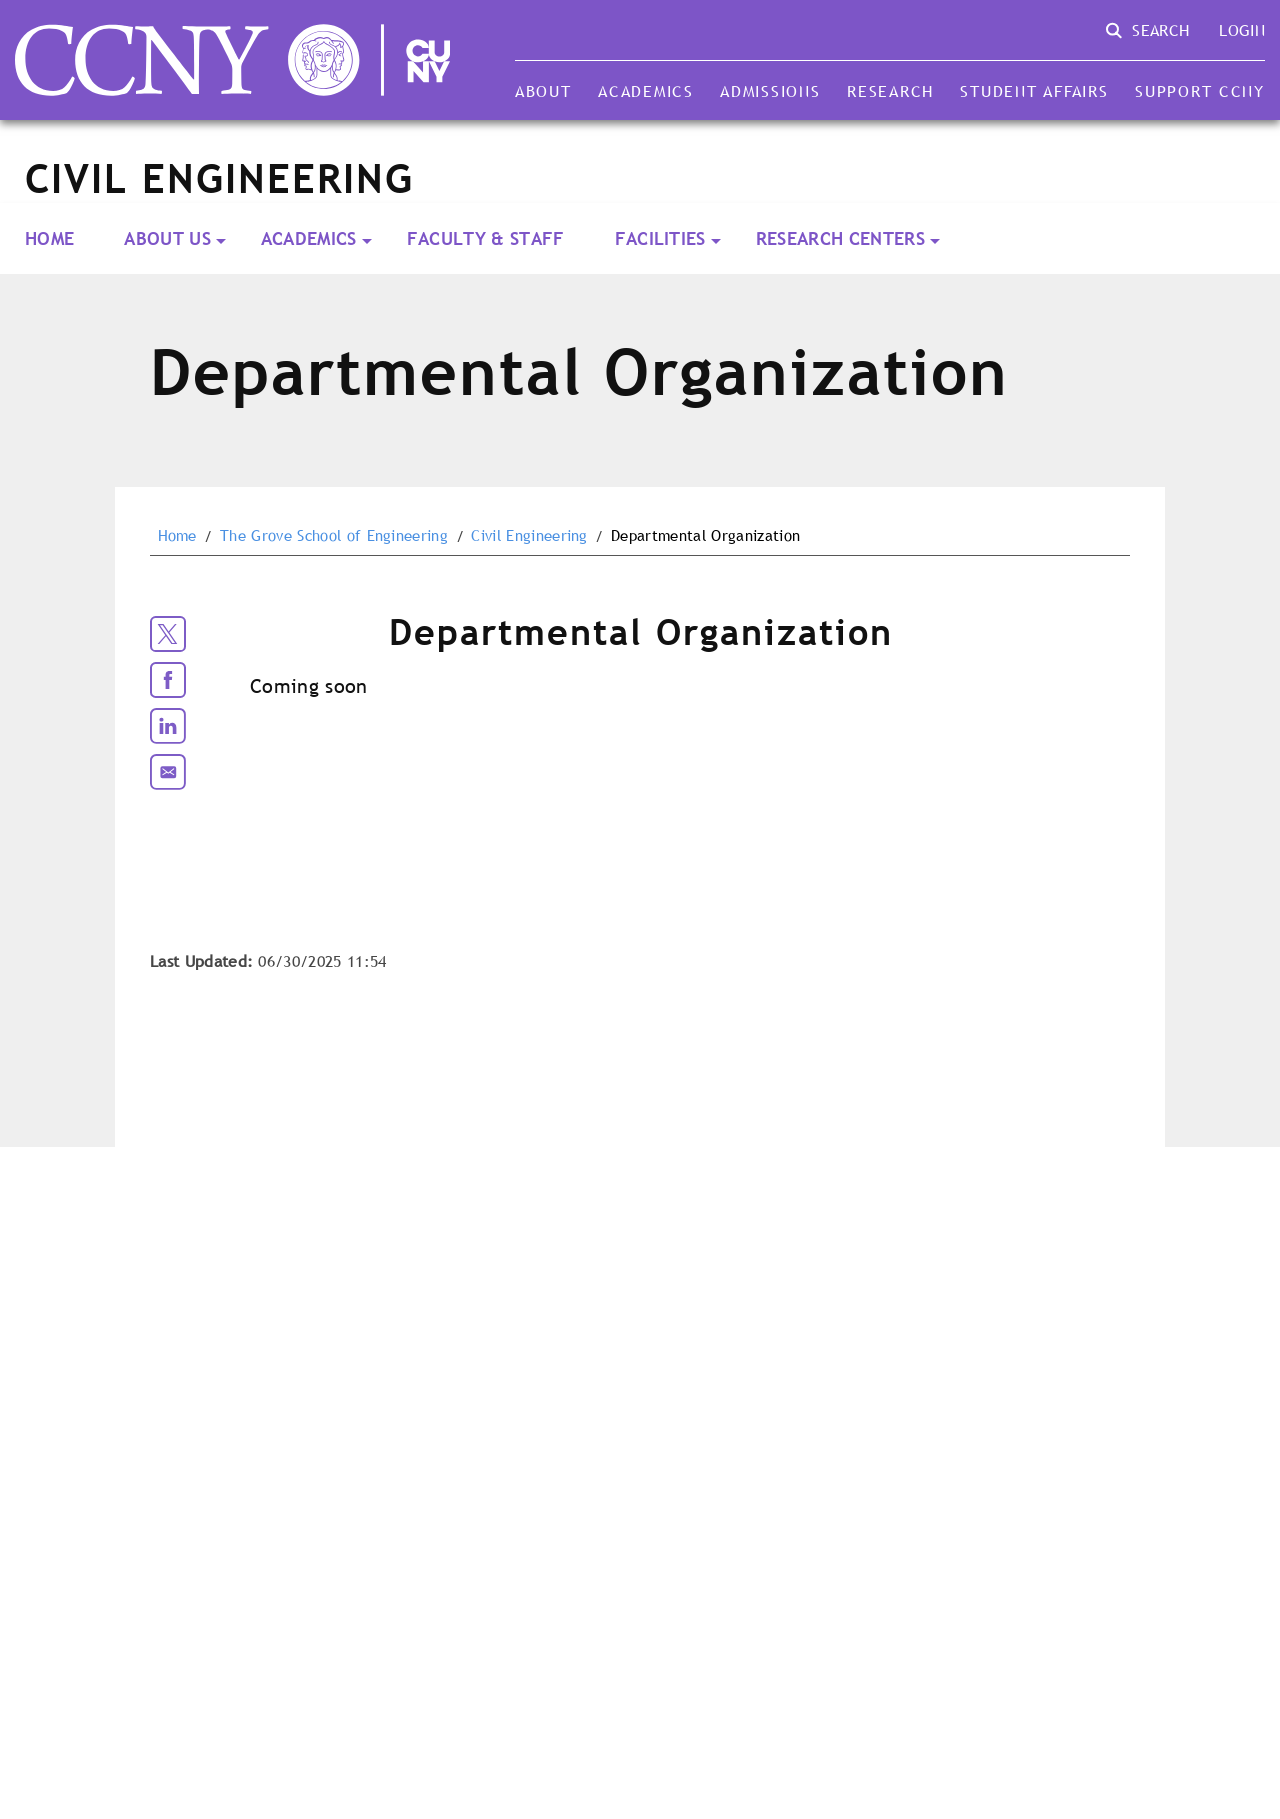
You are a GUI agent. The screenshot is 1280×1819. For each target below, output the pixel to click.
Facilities (660, 238)
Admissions (770, 91)
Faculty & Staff (486, 238)
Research (890, 91)
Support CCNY (1200, 91)
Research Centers (840, 238)
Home (49, 238)
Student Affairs (1034, 91)
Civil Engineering (529, 536)
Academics (646, 91)
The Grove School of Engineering (334, 536)
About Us (167, 238)
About (543, 91)
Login (1242, 30)
